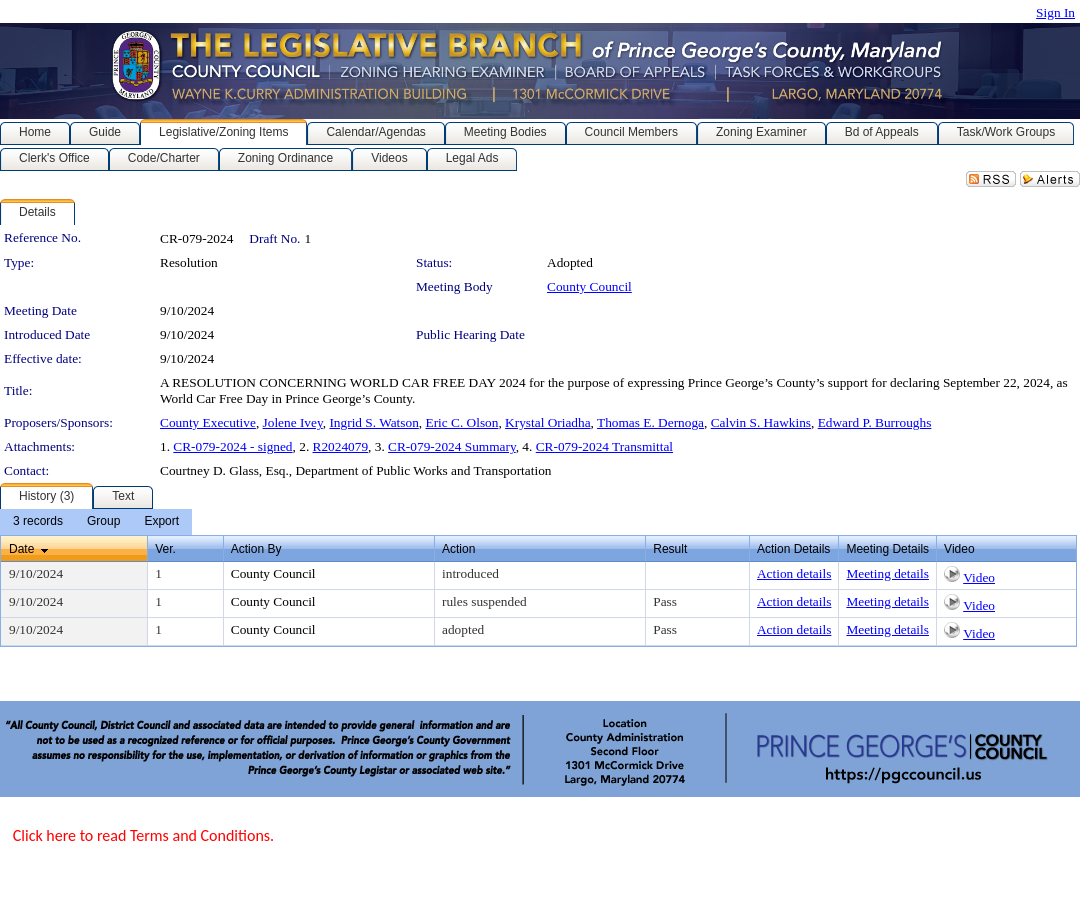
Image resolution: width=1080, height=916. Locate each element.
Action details (794, 573)
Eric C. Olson (461, 422)
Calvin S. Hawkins (761, 422)
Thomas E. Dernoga (650, 422)
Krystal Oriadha (548, 422)
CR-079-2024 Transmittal (604, 446)
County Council (589, 286)
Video (979, 577)
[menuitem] (38, 522)
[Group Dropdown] (103, 522)
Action (458, 549)
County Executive (208, 422)
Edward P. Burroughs (875, 422)
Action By (256, 549)
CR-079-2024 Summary (452, 446)
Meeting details (887, 573)
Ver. (165, 549)
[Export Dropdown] (161, 522)
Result (670, 549)
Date (21, 549)
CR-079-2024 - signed (232, 446)
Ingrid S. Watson (373, 422)
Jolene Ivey (293, 422)
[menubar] (96, 522)
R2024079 (341, 446)
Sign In (1055, 12)
